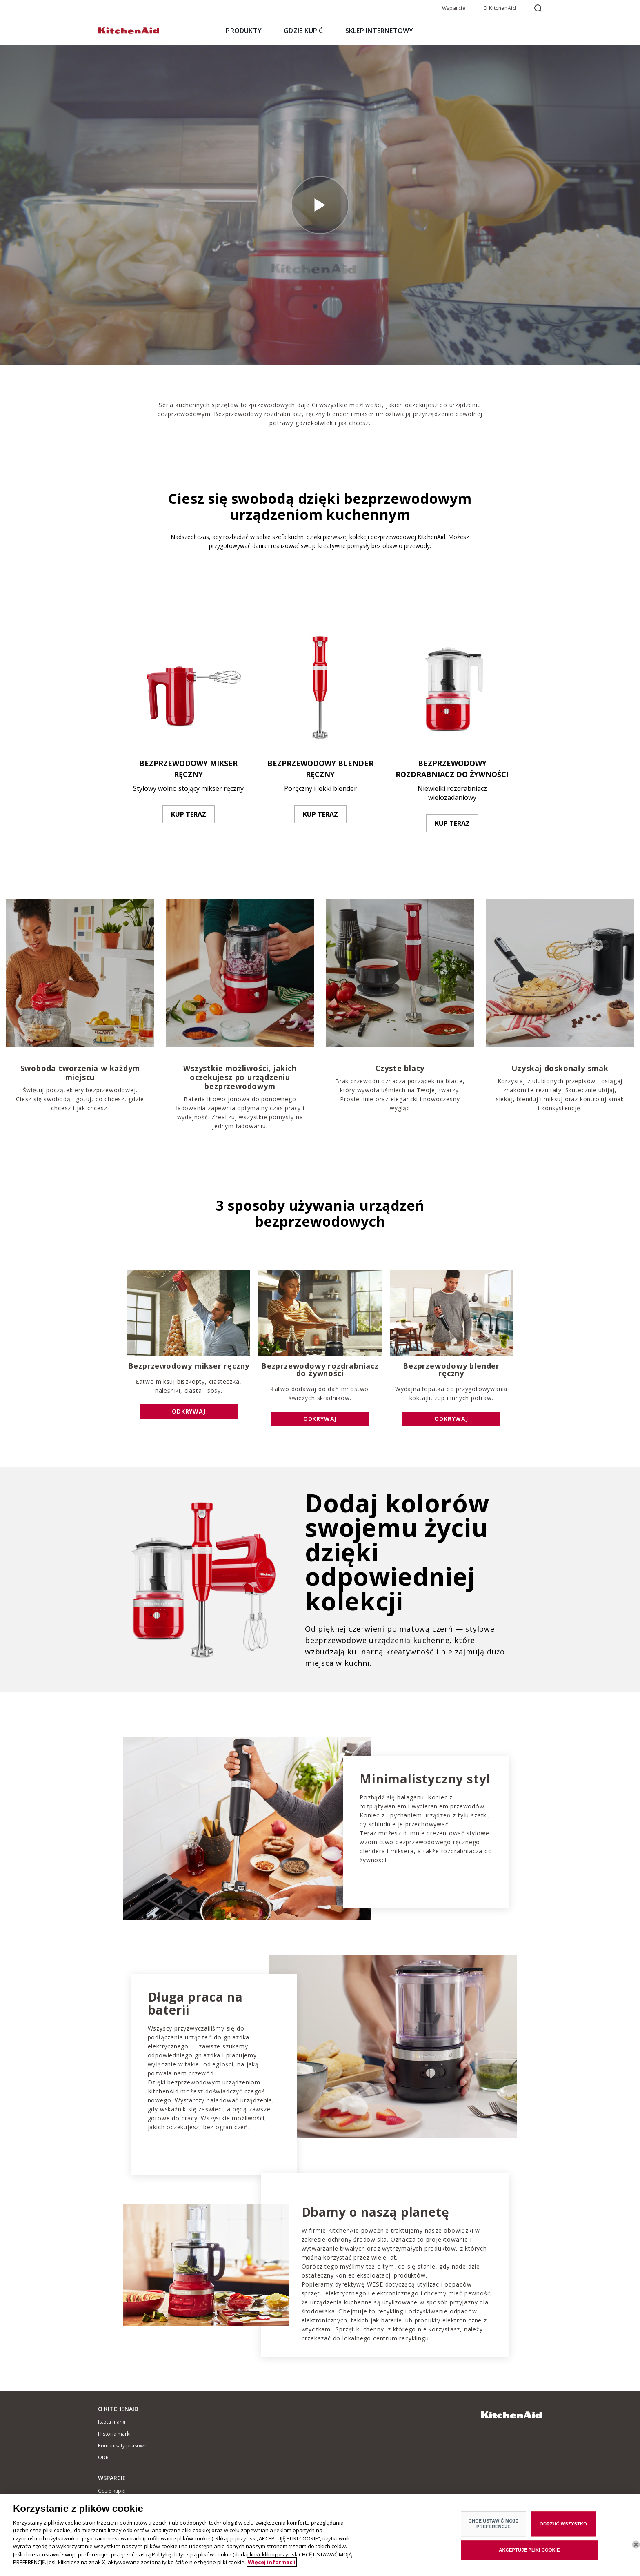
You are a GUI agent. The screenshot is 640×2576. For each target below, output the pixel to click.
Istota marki (111, 2421)
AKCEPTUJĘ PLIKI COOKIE (529, 2551)
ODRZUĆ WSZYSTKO (563, 2525)
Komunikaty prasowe (122, 2445)
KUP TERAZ (188, 814)
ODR (103, 2457)
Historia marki (114, 2433)
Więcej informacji (272, 2563)
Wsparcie (454, 7)
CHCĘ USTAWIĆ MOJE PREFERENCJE (493, 2525)
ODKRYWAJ (188, 1411)
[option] (188, 723)
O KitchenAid (499, 7)
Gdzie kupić (111, 2490)
